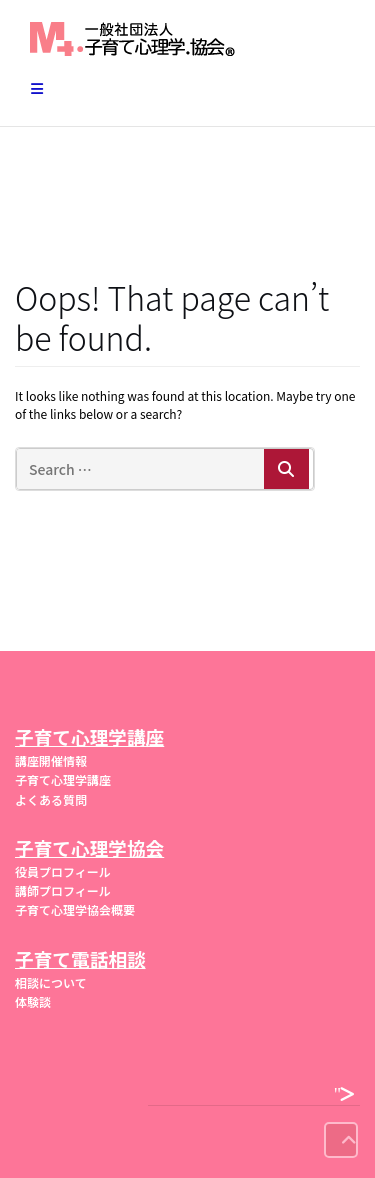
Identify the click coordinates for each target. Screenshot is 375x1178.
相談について (51, 982)
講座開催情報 (51, 760)
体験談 (33, 1001)
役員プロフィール (63, 871)
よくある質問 (51, 799)
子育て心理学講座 (63, 779)
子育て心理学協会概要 (75, 909)
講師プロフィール (63, 890)
